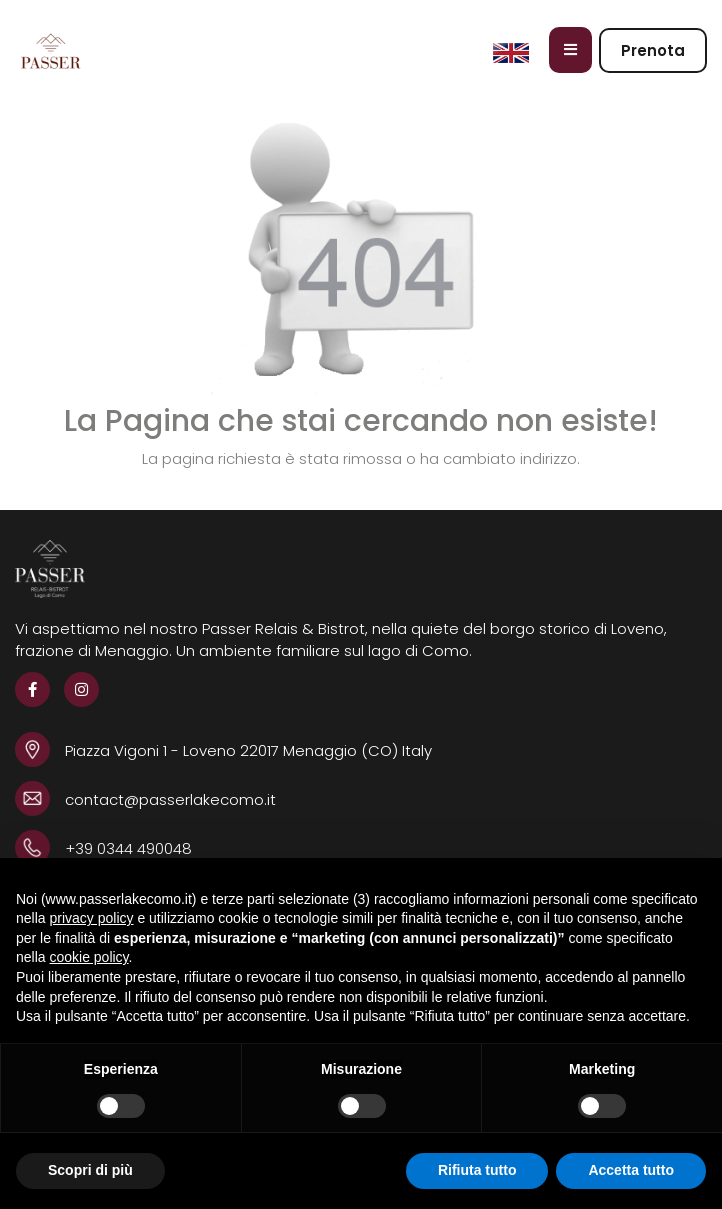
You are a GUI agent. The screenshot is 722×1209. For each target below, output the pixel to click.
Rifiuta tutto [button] (477, 1170)
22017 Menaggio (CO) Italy (336, 750)
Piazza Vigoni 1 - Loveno (152, 750)
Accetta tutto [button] (631, 1170)
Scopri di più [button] (90, 1170)
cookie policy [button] (88, 957)
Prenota (653, 50)
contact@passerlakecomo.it (170, 799)
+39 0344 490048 (128, 848)
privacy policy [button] (91, 918)
